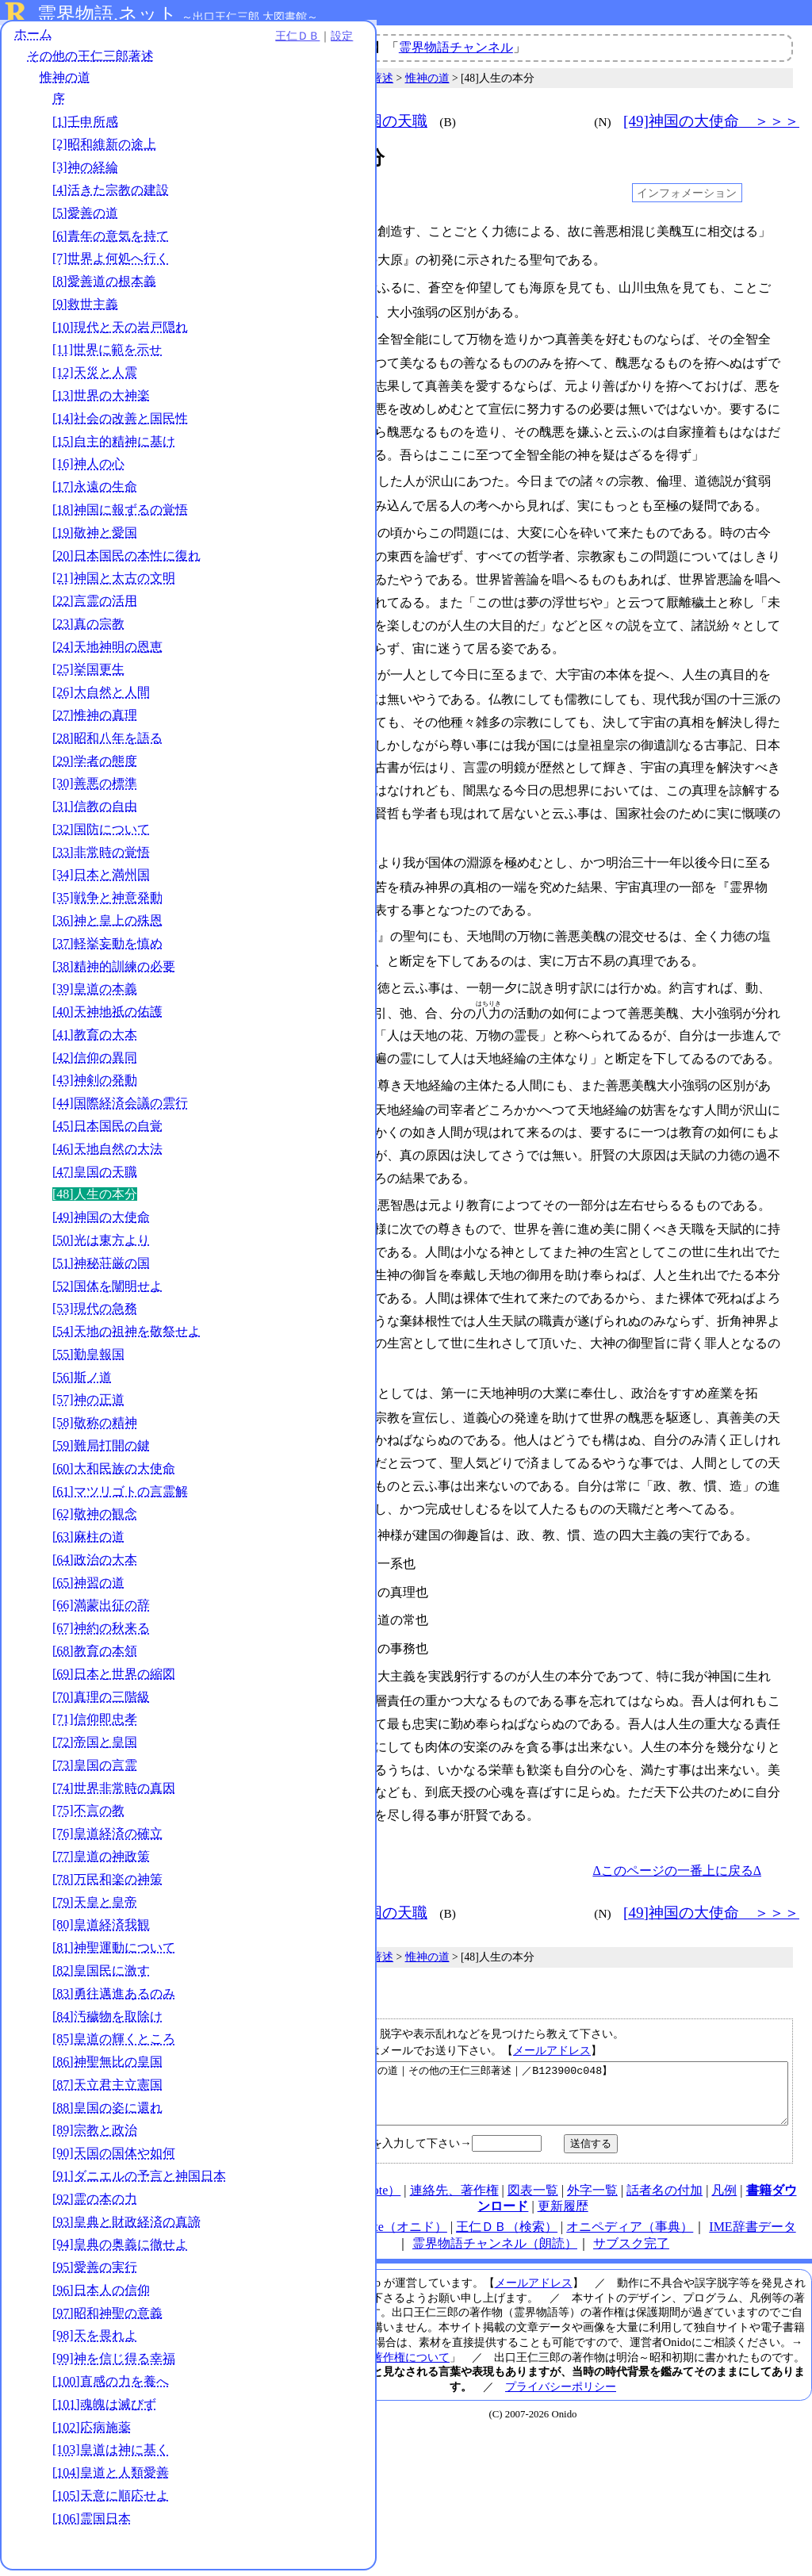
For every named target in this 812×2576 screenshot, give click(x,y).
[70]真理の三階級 (101, 1702)
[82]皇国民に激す (101, 1976)
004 (288, 258)
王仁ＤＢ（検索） (506, 2210)
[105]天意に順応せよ (110, 2501)
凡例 (724, 2173)
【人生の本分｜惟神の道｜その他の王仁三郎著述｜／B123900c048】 (535, 2071)
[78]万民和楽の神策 (107, 1885)
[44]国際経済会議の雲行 (120, 1108)
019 (288, 475)
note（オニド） (404, 2210)
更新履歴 (563, 2189)
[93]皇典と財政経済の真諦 (126, 2227)
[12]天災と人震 (94, 378)
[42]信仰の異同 (94, 1063)
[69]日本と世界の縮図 (113, 1679)
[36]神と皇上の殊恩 (107, 926)
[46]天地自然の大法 (107, 1154)
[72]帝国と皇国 (94, 1747)
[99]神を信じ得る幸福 (113, 2364)
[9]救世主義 (85, 309)
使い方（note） (358, 2173)
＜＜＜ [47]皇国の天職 (346, 121)
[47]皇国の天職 (94, 1177)
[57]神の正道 (88, 1405)
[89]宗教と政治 (94, 2135)
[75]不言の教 (88, 1816)
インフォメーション (687, 192)
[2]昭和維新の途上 (104, 150)
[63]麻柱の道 (88, 1542)
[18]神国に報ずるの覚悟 (120, 515)
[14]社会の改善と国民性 (120, 424)
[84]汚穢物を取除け (107, 2022)
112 (288, 1570)
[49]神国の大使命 (101, 1222)
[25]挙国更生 (88, 674)
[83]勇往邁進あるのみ (113, 1999)
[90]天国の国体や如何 (113, 2158)
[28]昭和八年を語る (107, 743)
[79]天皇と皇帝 (94, 1908)
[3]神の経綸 (85, 172)
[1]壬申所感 (85, 127)
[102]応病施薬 (91, 2433)
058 (288, 974)
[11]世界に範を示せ (107, 355)
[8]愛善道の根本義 (104, 286)
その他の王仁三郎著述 (90, 61)
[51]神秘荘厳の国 (101, 1268)
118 (288, 1649)
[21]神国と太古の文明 (113, 583)
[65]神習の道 (88, 1588)
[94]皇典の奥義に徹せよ (120, 2249)
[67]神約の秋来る (101, 1633)
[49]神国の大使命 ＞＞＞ (711, 121)
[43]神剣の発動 (94, 1086)
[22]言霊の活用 (94, 606)
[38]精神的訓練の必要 (113, 972)
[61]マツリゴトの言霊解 (120, 1497)
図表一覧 (533, 2173)
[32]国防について (101, 834)
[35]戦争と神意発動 (107, 903)
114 (288, 1596)
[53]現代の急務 (94, 1314)
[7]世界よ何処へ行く (110, 263)
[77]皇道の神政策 (101, 1862)
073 (288, 1071)
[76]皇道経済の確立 (107, 1839)
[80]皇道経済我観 (101, 1930)
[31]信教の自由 (94, 811)
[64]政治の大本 (94, 1565)
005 (288, 284)
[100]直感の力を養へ (110, 2387)
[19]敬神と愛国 (94, 538)
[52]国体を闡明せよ (107, 1291)
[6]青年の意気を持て (110, 241)
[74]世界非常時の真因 (113, 1793)
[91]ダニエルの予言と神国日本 (139, 2181)
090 (288, 1376)
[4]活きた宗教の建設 (110, 195)
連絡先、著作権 (454, 2173)
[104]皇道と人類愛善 (110, 2478)
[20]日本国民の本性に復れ (126, 561)
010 (288, 334)
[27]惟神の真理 (94, 720)
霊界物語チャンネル (456, 47)
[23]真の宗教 (88, 629)
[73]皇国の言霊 (94, 1770)
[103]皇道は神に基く (110, 2455)
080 (288, 1189)
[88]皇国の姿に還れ (107, 2113)
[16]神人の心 (88, 469)
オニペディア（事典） (629, 2210)
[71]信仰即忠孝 (94, 1724)
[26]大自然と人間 (101, 697)
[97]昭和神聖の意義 (107, 2318)
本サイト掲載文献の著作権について (361, 2340)
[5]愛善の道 (85, 218)
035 (288, 665)
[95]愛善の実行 (94, 2272)
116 (288, 1623)
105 (288, 1516)
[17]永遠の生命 (94, 492)
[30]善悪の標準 (94, 788)
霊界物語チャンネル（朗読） (494, 2226)
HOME (287, 2173)
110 (288, 1543)
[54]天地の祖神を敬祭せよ (126, 1337)
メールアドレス (552, 2021)
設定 (219, 41)
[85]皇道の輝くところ (113, 2044)
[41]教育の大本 (94, 1040)
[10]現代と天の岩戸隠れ (120, 332)
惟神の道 (65, 83)
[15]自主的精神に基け (113, 447)
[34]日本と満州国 (101, 880)
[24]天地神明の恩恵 (107, 652)
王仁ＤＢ (174, 41)
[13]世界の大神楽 (101, 401)
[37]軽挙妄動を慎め (107, 949)
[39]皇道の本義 (94, 994)
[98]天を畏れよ (94, 2341)
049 (288, 851)
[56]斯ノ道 (82, 1383)
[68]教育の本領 (94, 1656)
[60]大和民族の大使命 (113, 1474)
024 (288, 525)
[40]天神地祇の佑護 (107, 1017)
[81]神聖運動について (113, 1953)
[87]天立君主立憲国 (107, 2090)
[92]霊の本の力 (94, 2204)
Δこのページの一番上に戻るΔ (676, 1842)
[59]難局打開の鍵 (101, 1451)
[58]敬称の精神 (94, 1428)
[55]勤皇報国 (88, 1360)
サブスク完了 (631, 2226)
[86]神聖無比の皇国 (107, 2067)
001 (288, 231)
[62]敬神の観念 (94, 1519)
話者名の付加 (664, 2173)
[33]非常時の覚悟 (101, 857)
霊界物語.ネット (107, 14)
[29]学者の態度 (94, 766)
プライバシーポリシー (560, 2369)
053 (288, 924)
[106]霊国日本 (91, 2524)
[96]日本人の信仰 (101, 2295)
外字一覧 (592, 2173)
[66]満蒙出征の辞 (101, 1611)
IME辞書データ (752, 2210)
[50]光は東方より (101, 1245)
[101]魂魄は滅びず (104, 2410)
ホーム (33, 39)
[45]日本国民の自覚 (107, 1131)
